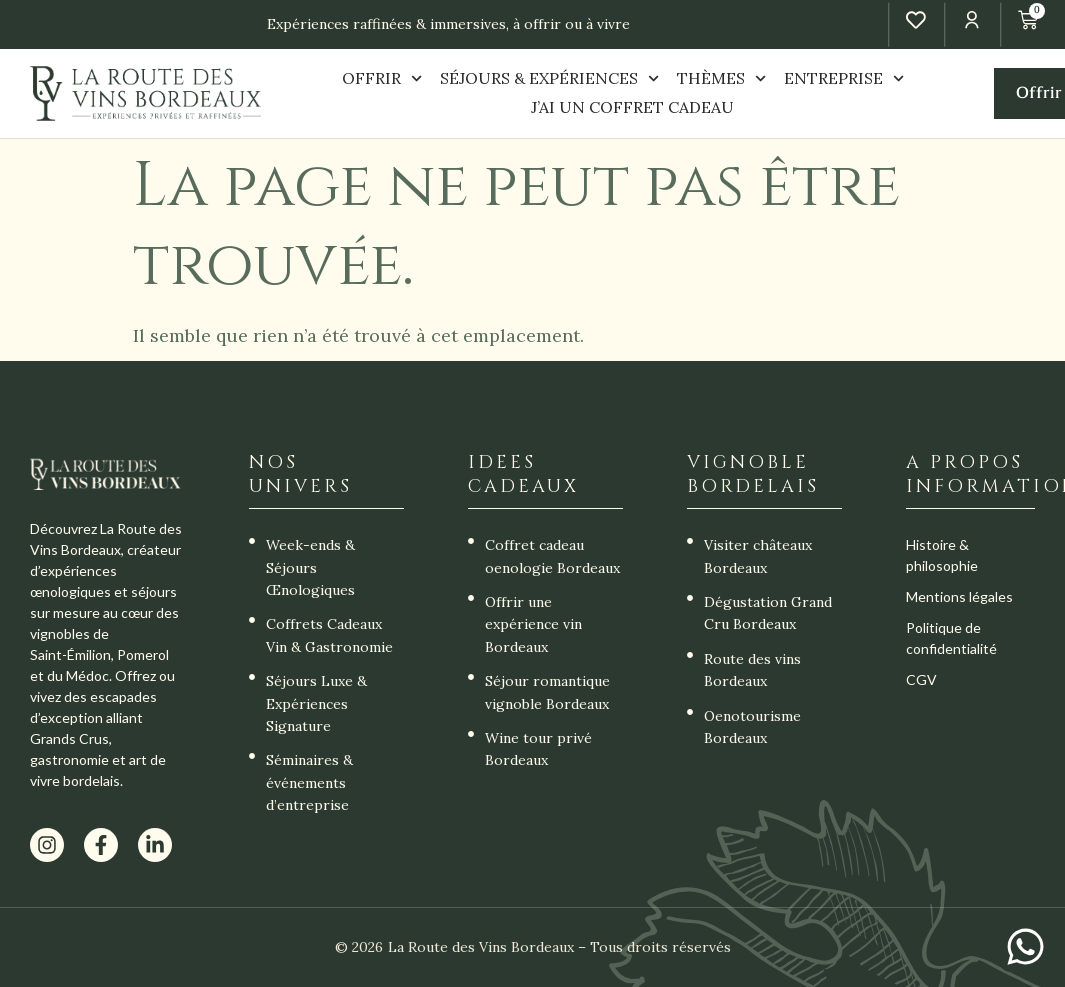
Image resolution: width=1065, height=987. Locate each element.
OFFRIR (382, 78)
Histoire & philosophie (942, 555)
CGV (921, 679)
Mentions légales (959, 596)
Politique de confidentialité (951, 638)
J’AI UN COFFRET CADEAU (632, 107)
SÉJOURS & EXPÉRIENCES (549, 78)
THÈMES (721, 78)
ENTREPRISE (844, 78)
